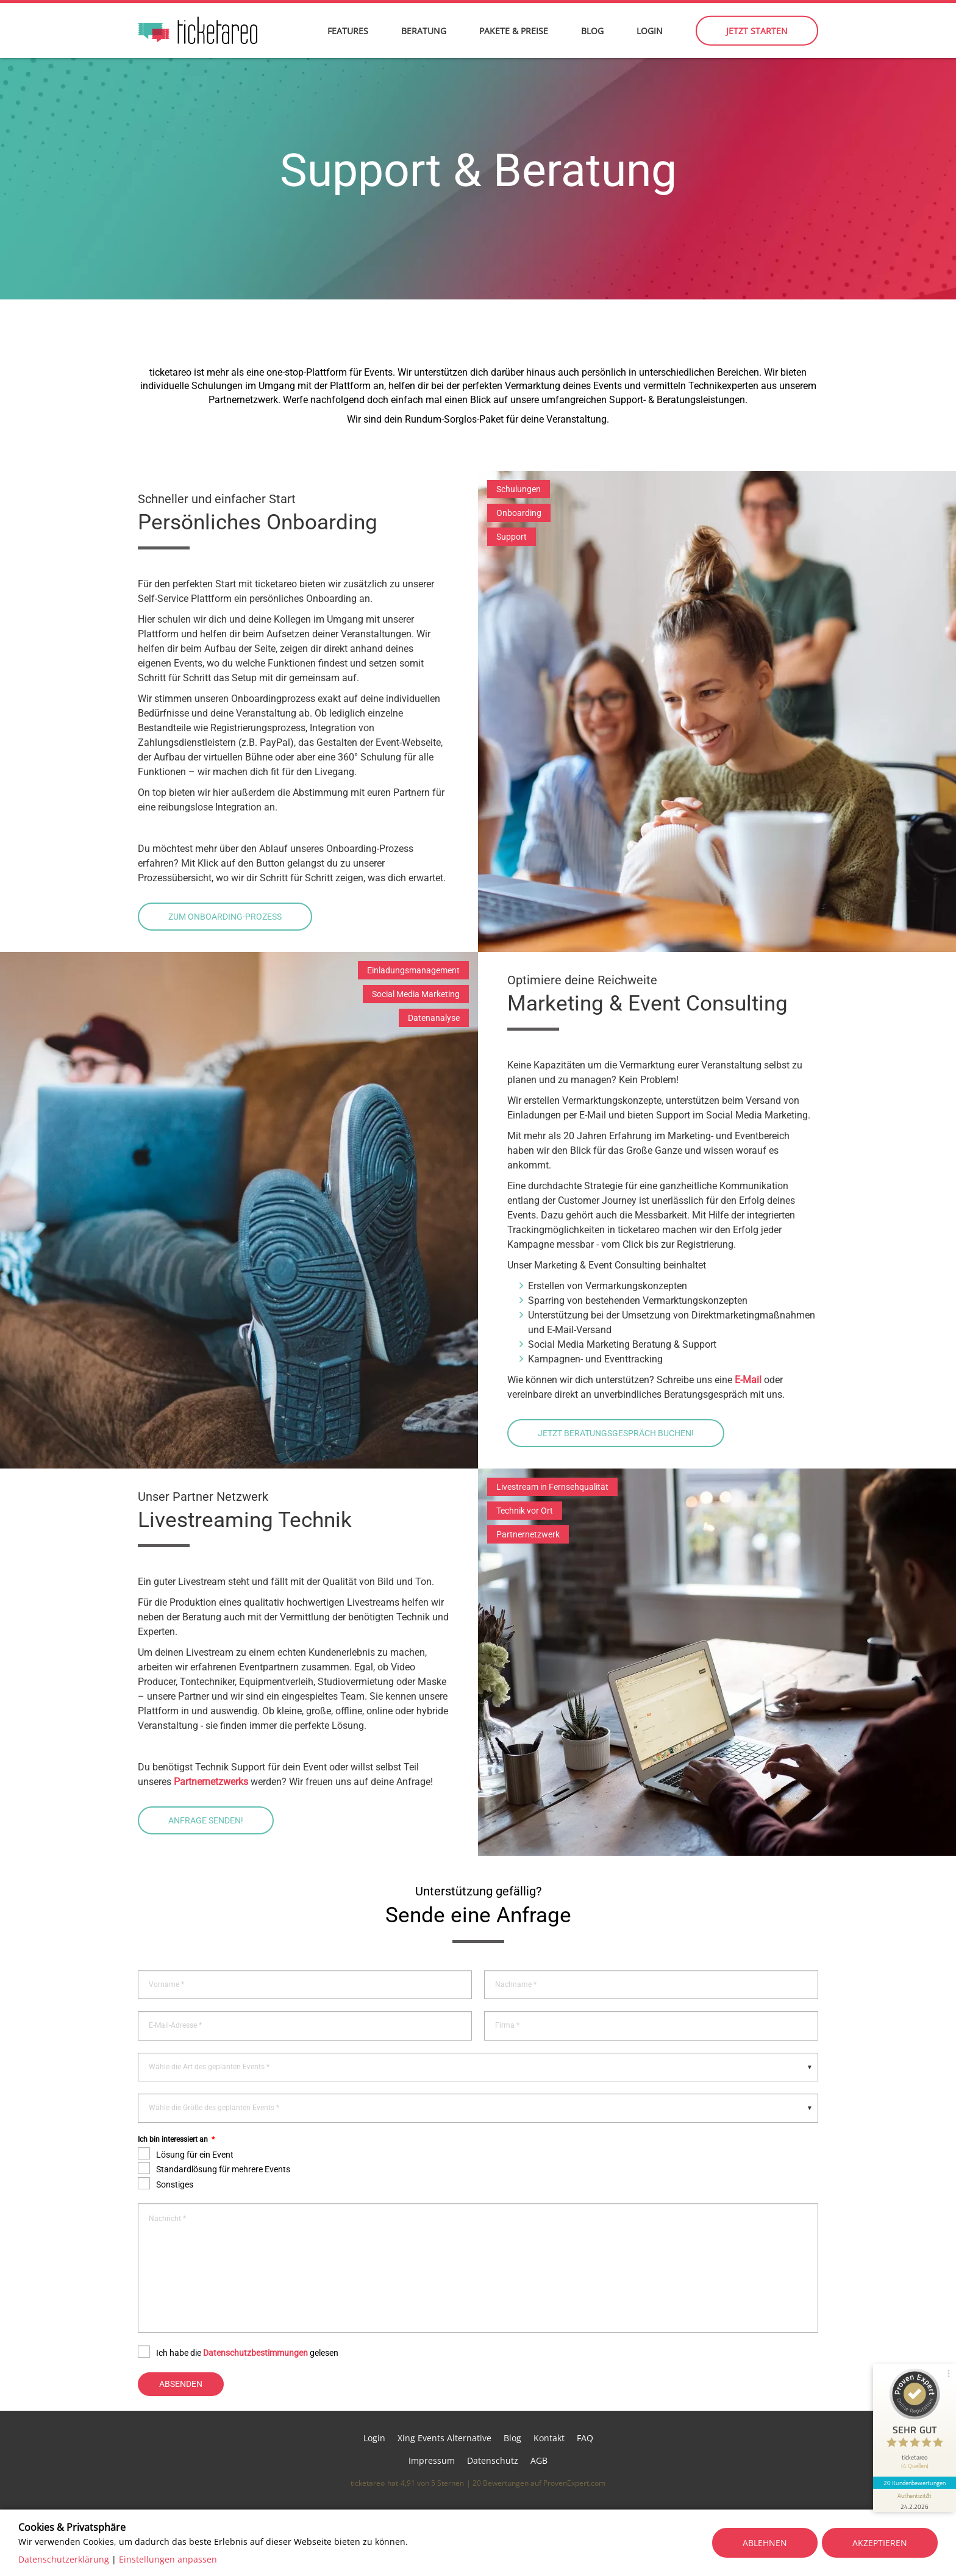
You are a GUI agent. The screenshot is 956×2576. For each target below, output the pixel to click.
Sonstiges (174, 2184)
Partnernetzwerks (212, 1781)
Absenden (180, 2384)
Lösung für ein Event (195, 2154)
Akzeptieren (879, 2543)
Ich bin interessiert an (176, 2139)
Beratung (423, 31)
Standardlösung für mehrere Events (223, 2169)
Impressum (431, 2460)
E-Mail (748, 1380)
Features (347, 31)
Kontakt (549, 2438)
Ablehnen (765, 2543)
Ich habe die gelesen (247, 2353)
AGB (539, 2460)
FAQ (585, 2438)
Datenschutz (492, 2460)
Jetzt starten (757, 31)
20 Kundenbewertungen (914, 2482)
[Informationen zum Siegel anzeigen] (914, 2500)
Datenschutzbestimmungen (255, 2353)
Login (650, 31)
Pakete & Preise (513, 31)
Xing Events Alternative (444, 2438)
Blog (592, 31)
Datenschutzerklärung (63, 2559)
